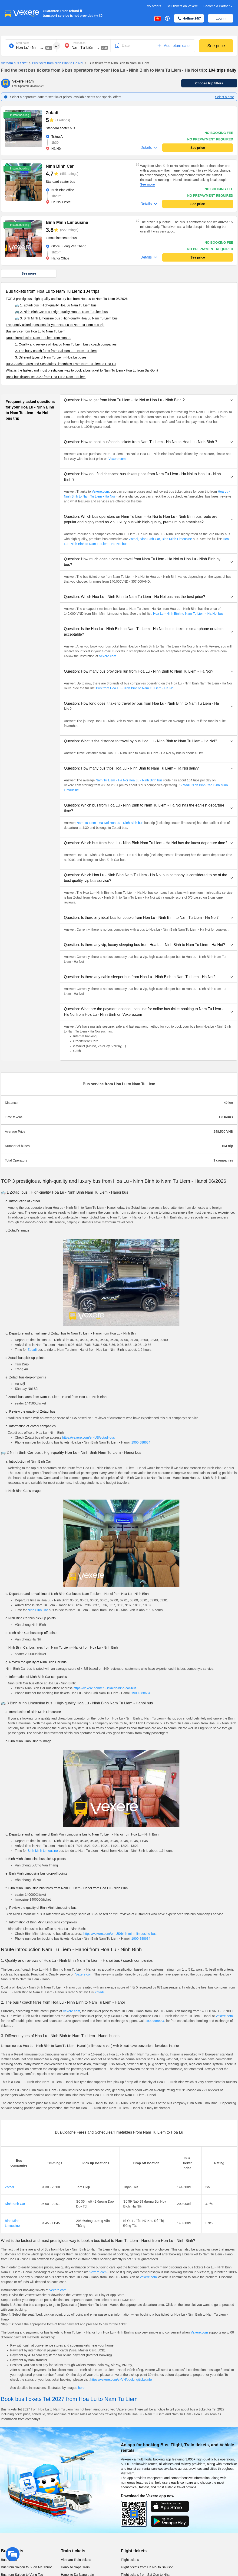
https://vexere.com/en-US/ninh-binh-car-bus (104, 1688)
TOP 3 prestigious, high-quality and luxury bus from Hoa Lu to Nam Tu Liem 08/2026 (67, 299)
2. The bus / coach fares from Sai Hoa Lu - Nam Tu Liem (56, 351)
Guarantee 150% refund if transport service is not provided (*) (70, 13)
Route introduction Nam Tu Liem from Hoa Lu (38, 338)
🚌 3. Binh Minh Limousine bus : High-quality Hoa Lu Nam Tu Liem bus (66, 318)
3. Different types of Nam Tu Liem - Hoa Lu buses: (51, 357)
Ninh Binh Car (38, 1610)
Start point (22, 43)
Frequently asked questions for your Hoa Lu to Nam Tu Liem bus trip (55, 325)
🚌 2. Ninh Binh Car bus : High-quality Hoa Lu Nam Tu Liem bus (61, 312)
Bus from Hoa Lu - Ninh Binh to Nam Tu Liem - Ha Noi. (135, 688)
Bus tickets (12, 2551)
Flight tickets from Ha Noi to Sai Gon (147, 2567)
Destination (79, 43)
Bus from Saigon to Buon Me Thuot (26, 2567)
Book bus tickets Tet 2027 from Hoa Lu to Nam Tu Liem (46, 377)
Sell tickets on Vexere (182, 6)
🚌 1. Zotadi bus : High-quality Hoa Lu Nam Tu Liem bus (55, 305)
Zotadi (32, 1349)
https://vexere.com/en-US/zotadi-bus (88, 1437)
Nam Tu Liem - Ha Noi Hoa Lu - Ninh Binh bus (129, 780)
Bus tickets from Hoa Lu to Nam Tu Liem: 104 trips (52, 291)
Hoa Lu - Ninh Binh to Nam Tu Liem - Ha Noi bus (188, 613)
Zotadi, (134, 539)
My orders (154, 6)
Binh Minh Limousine (177, 539)
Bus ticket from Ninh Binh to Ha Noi (55, 63)
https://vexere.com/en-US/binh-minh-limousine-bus (119, 1933)
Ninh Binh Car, (151, 539)
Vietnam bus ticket (14, 63)
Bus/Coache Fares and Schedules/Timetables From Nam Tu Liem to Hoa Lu (61, 364)
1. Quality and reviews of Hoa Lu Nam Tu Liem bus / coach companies (66, 344)
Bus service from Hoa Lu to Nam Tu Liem (35, 331)
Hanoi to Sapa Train (75, 2567)
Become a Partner (218, 6)
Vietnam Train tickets (76, 2560)
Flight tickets (134, 2551)
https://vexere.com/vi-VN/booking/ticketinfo (121, 2379)
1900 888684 (140, 1442)
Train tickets (73, 2551)
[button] (148, 400)
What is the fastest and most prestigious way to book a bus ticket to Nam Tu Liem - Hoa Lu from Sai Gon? (82, 370)
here (81, 2388)
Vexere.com (117, 459)
